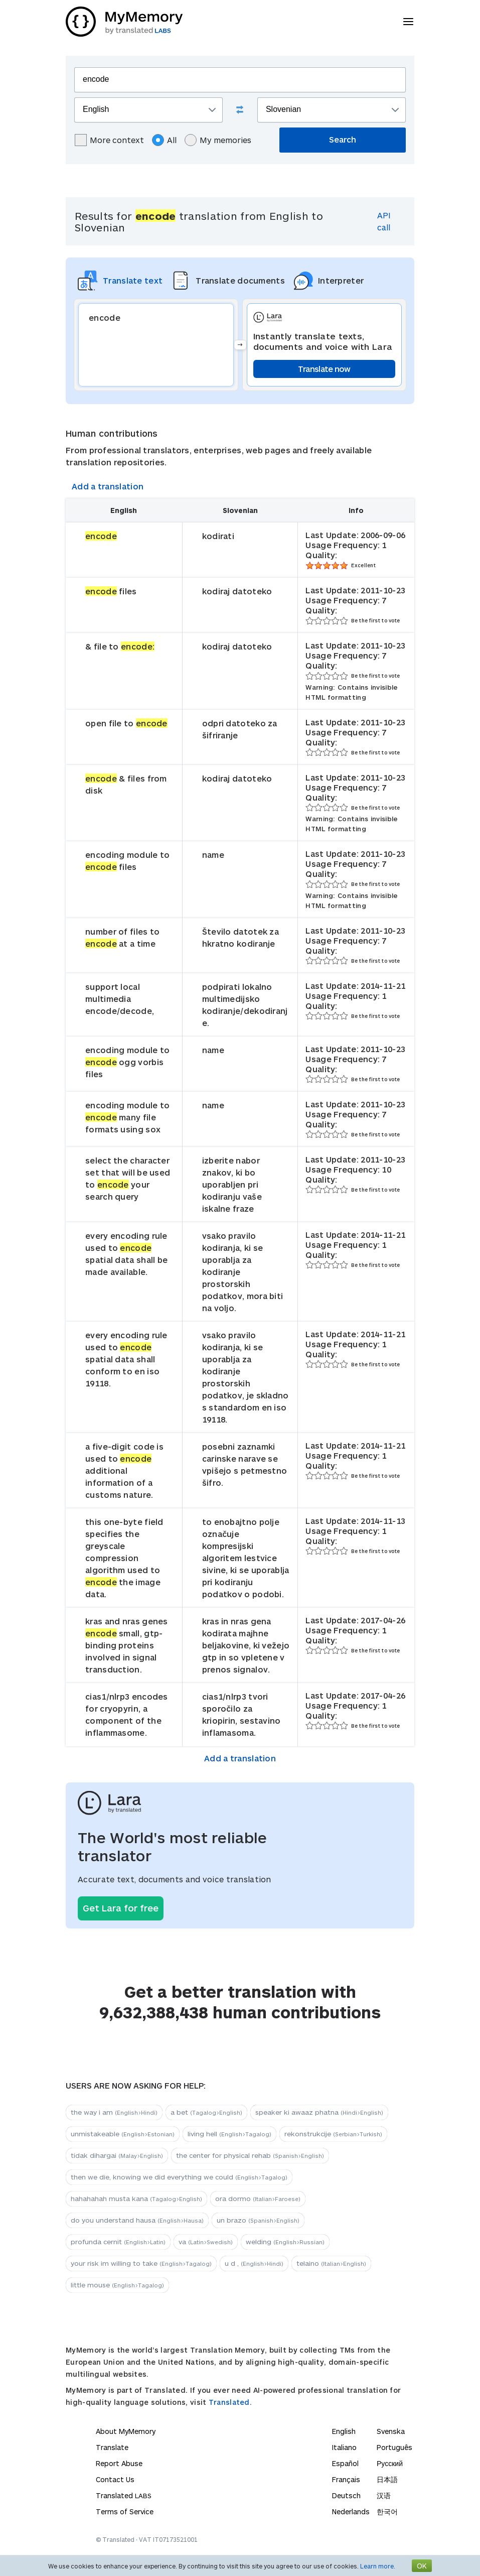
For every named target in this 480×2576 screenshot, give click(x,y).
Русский (390, 2463)
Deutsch (346, 2495)
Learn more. (377, 2565)
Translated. (230, 2402)
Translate (112, 2447)
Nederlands (351, 2511)
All (164, 140)
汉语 (384, 2495)
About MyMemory (125, 2431)
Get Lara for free (120, 1907)
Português (394, 2447)
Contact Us (115, 2479)
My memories (218, 140)
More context (109, 140)
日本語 (387, 2479)
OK (422, 2565)
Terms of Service (124, 2511)
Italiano (344, 2447)
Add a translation (107, 486)
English (344, 2431)
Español (345, 2463)
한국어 (387, 2511)
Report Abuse (119, 2463)
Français (346, 2479)
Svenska (391, 2431)
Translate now (324, 368)
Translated (123, 2495)
